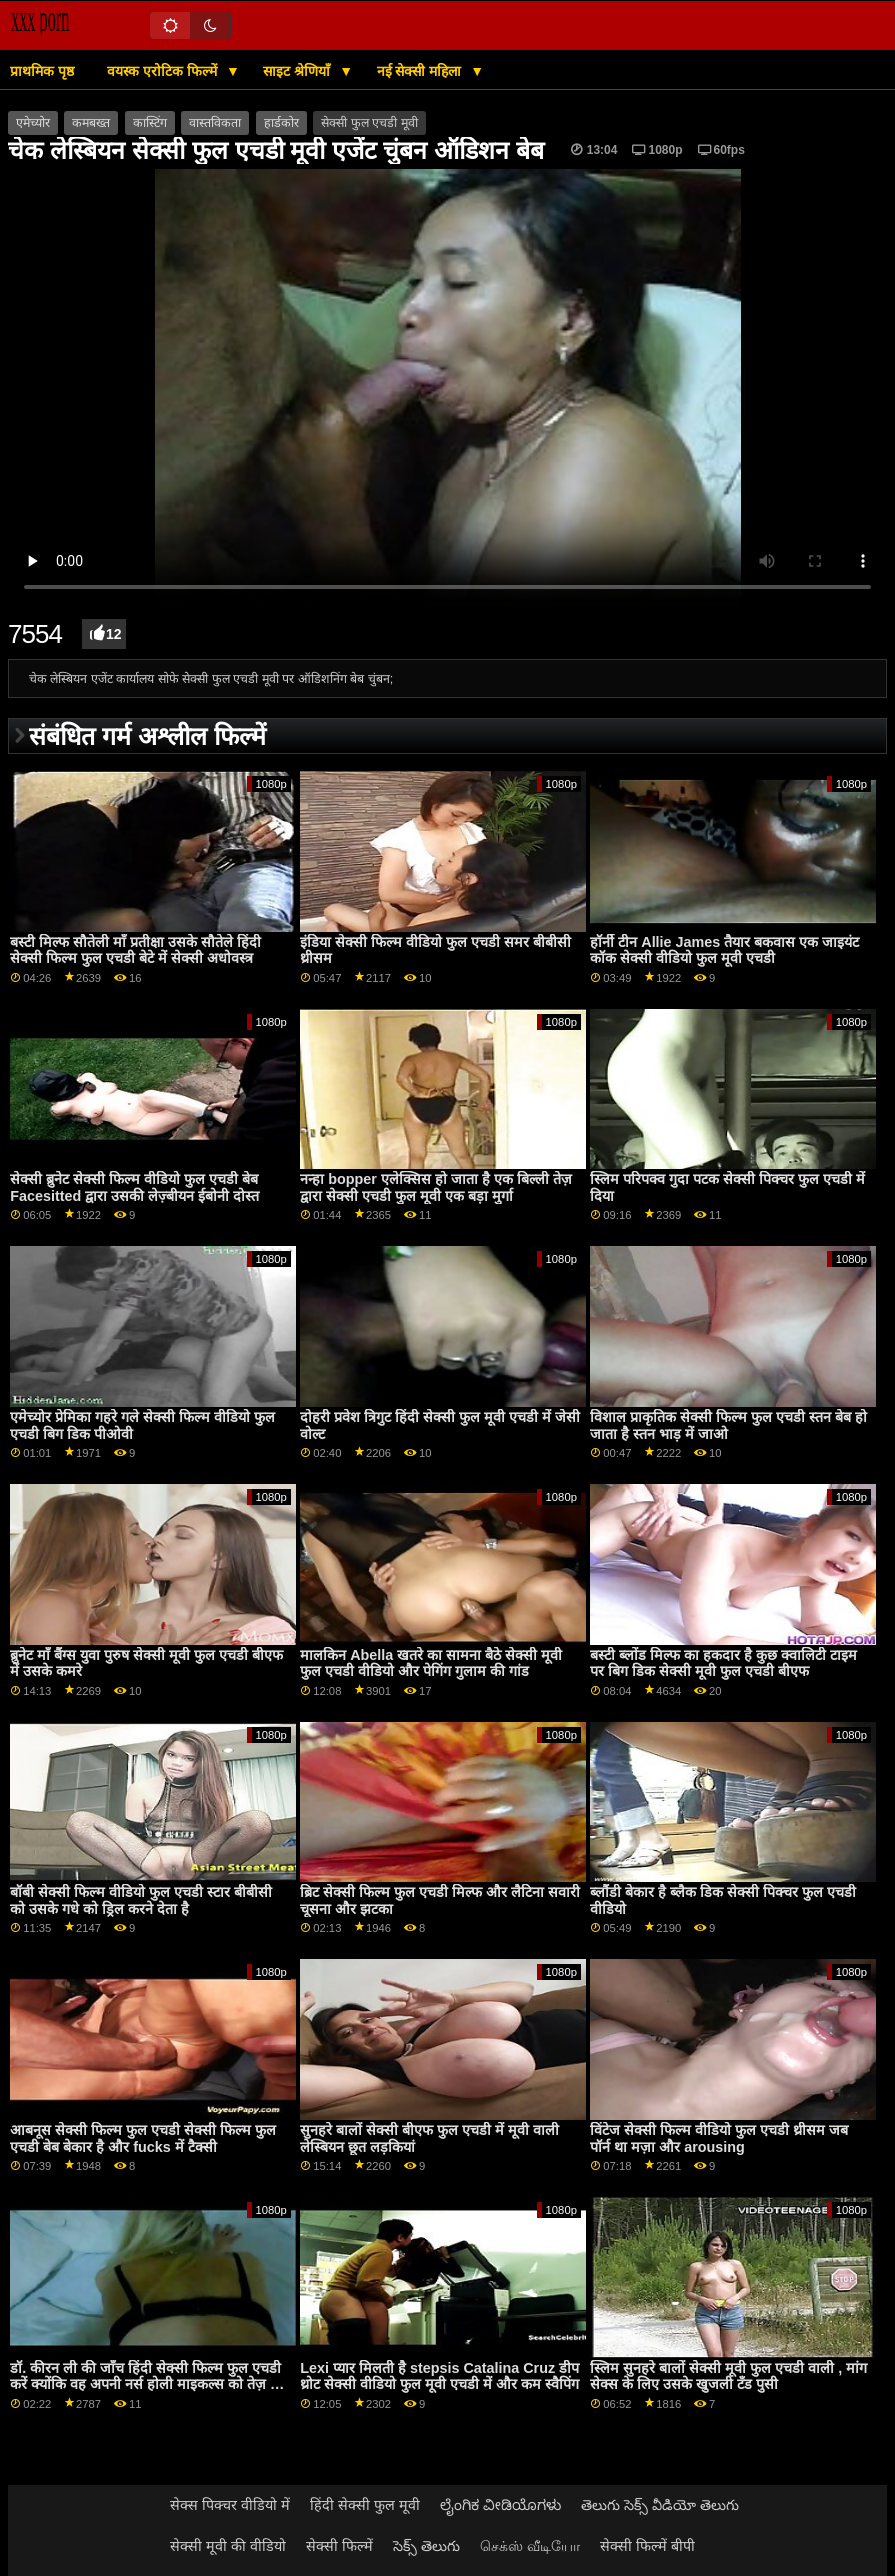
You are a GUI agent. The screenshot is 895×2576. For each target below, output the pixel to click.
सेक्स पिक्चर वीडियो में (230, 2505)
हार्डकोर (281, 123)
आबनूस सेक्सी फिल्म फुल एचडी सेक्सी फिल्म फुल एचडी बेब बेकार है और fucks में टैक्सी (143, 2138)
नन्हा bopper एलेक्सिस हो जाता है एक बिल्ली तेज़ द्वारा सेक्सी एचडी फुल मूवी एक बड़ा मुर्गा (436, 1187)
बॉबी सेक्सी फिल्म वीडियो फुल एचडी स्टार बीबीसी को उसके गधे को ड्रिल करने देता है (141, 1900)
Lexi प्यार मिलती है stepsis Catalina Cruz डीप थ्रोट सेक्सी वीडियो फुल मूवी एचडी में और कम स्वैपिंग (439, 2376)
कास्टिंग (150, 123)
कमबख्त (91, 123)
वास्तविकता (215, 123)
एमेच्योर (33, 123)
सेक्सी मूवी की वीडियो (228, 2546)
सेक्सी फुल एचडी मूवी (369, 123)
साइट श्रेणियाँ (298, 71)
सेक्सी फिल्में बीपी (647, 2546)
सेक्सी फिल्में (339, 2546)
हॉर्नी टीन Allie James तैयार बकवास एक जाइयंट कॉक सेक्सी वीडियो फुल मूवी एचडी (724, 950)
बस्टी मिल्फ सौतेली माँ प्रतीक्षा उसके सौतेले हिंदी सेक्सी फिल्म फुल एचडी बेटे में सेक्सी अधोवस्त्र (135, 950)
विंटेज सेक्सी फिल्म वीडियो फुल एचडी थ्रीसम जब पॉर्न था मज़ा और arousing (719, 2138)
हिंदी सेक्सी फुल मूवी (365, 2505)
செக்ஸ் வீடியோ (530, 2546)
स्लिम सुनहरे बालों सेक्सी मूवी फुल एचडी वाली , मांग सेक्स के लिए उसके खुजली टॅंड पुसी (728, 2376)
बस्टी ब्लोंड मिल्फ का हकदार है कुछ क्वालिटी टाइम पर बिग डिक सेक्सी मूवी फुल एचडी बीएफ (723, 1663)
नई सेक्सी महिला (421, 71)
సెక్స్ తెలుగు (426, 2546)
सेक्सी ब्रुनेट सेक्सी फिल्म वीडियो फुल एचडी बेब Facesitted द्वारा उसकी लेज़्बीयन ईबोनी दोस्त (134, 1187)
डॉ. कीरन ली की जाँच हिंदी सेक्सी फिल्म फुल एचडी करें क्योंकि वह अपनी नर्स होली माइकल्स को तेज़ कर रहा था (148, 2384)
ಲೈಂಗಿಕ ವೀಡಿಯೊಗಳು (500, 2505)
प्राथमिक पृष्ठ (42, 71)
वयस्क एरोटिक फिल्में (164, 71)
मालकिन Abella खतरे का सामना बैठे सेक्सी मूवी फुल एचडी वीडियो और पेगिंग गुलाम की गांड (431, 1663)
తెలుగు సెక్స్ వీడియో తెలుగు (660, 2505)
